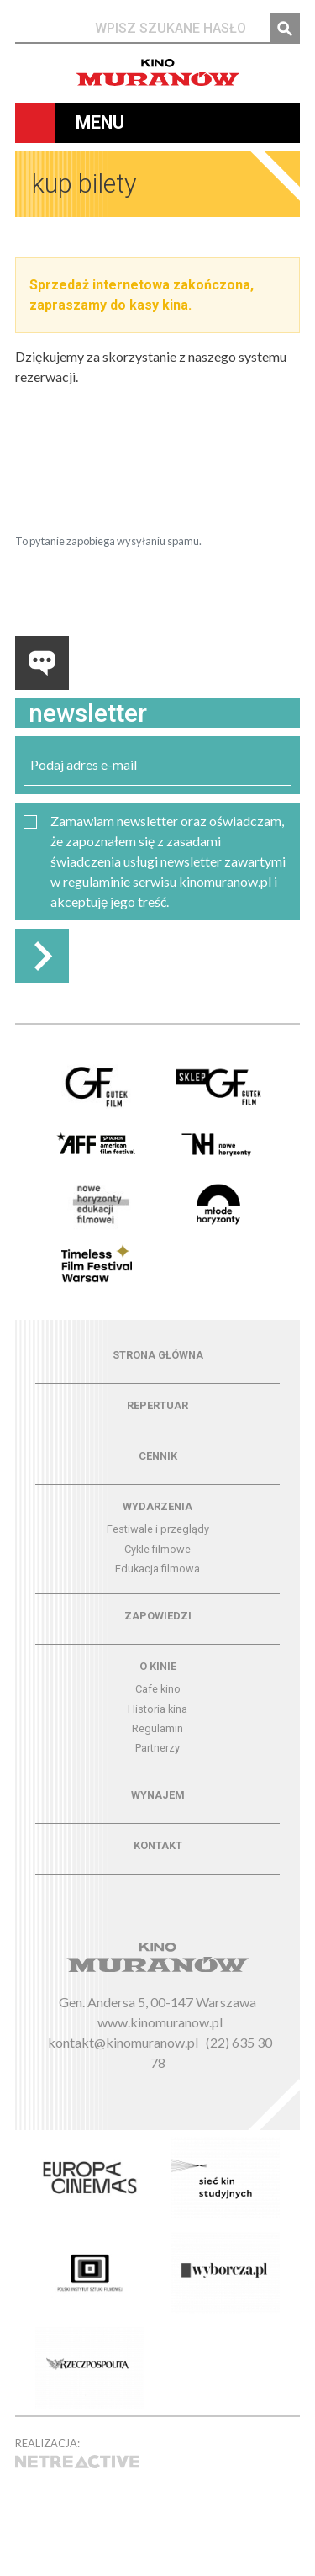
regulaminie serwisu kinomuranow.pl (167, 881)
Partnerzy (157, 1747)
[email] (157, 765)
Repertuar (157, 1405)
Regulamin (157, 1728)
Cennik (158, 1456)
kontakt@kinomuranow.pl (123, 2042)
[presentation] (142, 487)
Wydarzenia (157, 1506)
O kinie (157, 1666)
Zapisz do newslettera (42, 956)
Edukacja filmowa (157, 1568)
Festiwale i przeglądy (158, 1529)
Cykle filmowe (157, 1549)
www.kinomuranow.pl (160, 2022)
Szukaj (285, 28)
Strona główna (158, 1355)
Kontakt (158, 1845)
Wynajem (158, 1795)
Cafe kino (158, 1689)
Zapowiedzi (158, 1615)
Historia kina (157, 1709)
